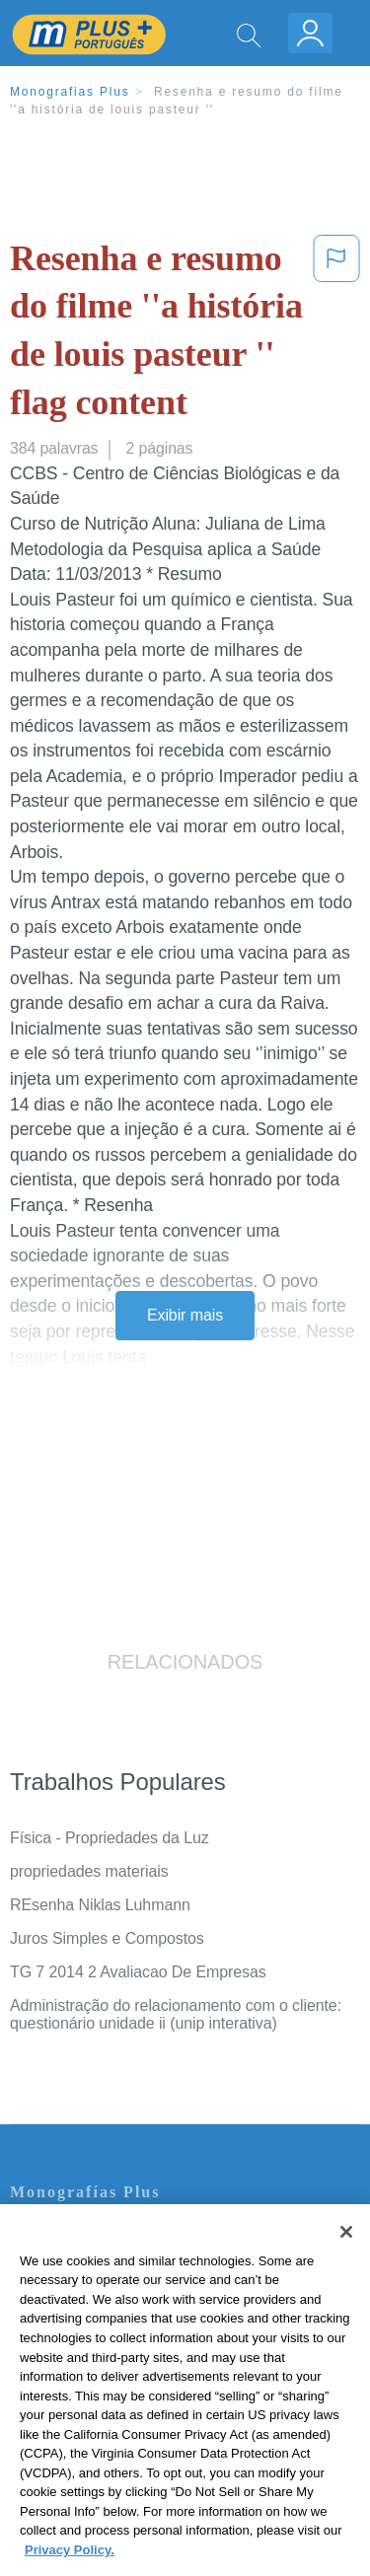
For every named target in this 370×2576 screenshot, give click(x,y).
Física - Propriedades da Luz (109, 1837)
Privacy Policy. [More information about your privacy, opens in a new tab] (69, 2561)
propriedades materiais (89, 1871)
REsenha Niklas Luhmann (100, 1904)
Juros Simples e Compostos (107, 1938)
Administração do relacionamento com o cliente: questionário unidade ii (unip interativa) (175, 2014)
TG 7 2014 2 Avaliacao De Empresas (138, 1972)
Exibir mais (185, 1315)
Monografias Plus (70, 92)
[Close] (346, 2244)
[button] (336, 334)
